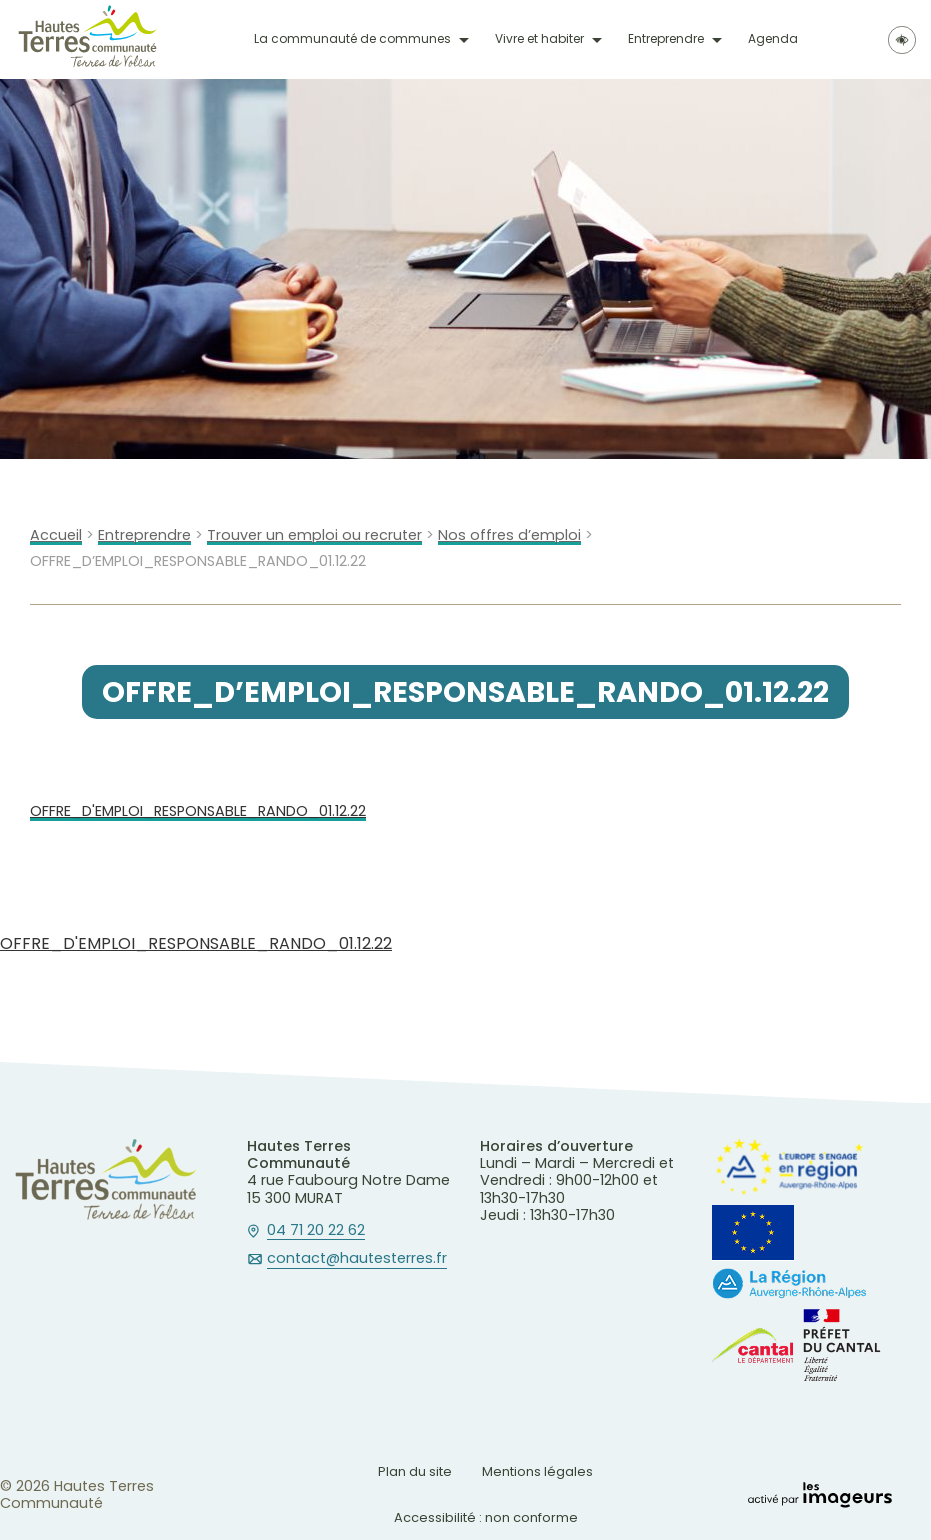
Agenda (773, 39)
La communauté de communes (352, 39)
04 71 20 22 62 (316, 1231)
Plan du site (415, 1471)
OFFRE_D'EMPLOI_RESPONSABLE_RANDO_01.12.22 (198, 811)
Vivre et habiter (539, 39)
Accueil (56, 535)
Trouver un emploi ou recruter (314, 535)
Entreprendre (666, 39)
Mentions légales (537, 1471)
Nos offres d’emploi (509, 535)
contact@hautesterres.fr (357, 1259)
